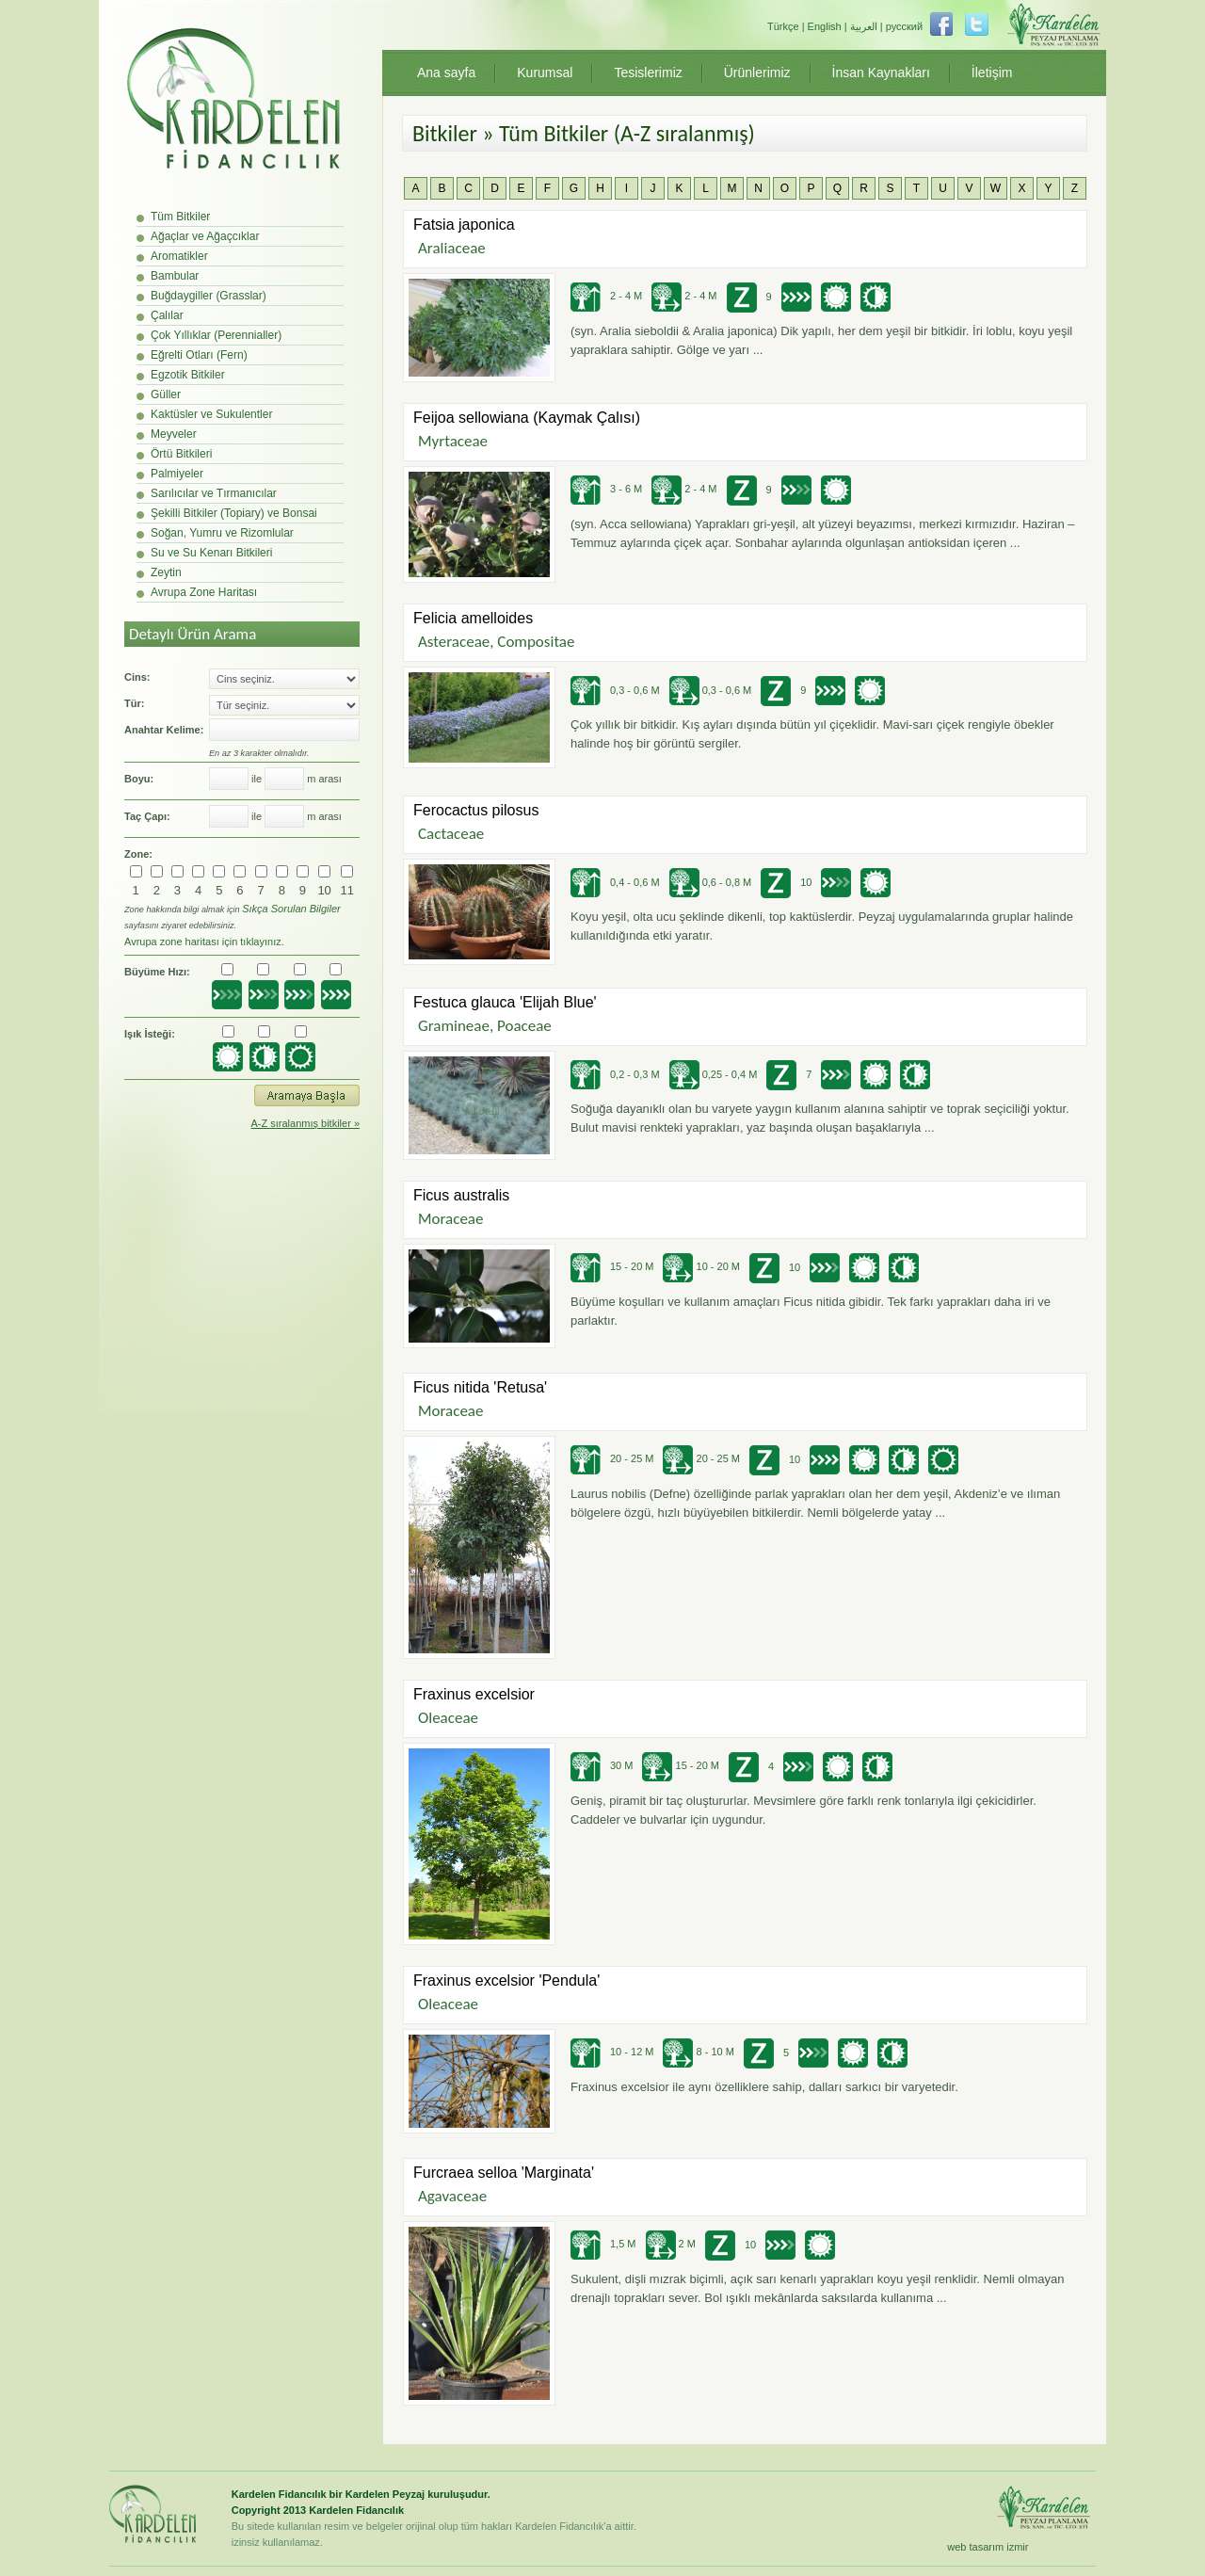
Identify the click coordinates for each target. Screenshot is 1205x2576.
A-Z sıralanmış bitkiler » (305, 1123)
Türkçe (783, 26)
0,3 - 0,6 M (615, 690)
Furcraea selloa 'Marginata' (503, 2173)
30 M (601, 1765)
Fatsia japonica (464, 225)
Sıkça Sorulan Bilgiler (291, 908)
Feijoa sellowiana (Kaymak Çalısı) (526, 418)
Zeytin (166, 572)
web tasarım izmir (987, 2546)
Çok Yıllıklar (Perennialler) (216, 335)
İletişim (992, 72)
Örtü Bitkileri (181, 453)
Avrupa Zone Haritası (204, 592)
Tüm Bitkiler (180, 216)
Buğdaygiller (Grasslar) (208, 295)
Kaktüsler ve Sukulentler (211, 414)
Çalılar (167, 315)
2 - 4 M (606, 295)
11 (347, 890)
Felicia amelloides (473, 618)
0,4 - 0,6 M (615, 882)
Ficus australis (461, 1195)
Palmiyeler (177, 473)
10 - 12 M (611, 2051)
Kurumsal (544, 72)
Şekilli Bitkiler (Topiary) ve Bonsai (234, 513)
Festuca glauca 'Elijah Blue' (505, 1002)
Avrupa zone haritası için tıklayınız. (204, 941)
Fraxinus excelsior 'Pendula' (506, 1980)
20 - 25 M (611, 1458)
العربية (863, 26)
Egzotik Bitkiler (188, 374)
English (825, 26)
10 (323, 890)
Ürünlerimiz (757, 72)
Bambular (175, 275)
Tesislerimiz (648, 72)
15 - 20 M (611, 1266)
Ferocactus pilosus (475, 810)
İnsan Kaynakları (881, 72)
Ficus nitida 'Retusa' (480, 1387)
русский (904, 26)
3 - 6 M (606, 488)
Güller (166, 394)
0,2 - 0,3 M (615, 1074)
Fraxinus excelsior (474, 1694)
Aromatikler (179, 256)
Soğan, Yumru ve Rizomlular (222, 532)
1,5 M (603, 2243)
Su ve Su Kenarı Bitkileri (211, 552)
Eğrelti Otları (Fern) (199, 355)
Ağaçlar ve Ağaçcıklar (205, 236)
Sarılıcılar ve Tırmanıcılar (214, 493)
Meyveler (174, 434)
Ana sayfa (446, 72)
